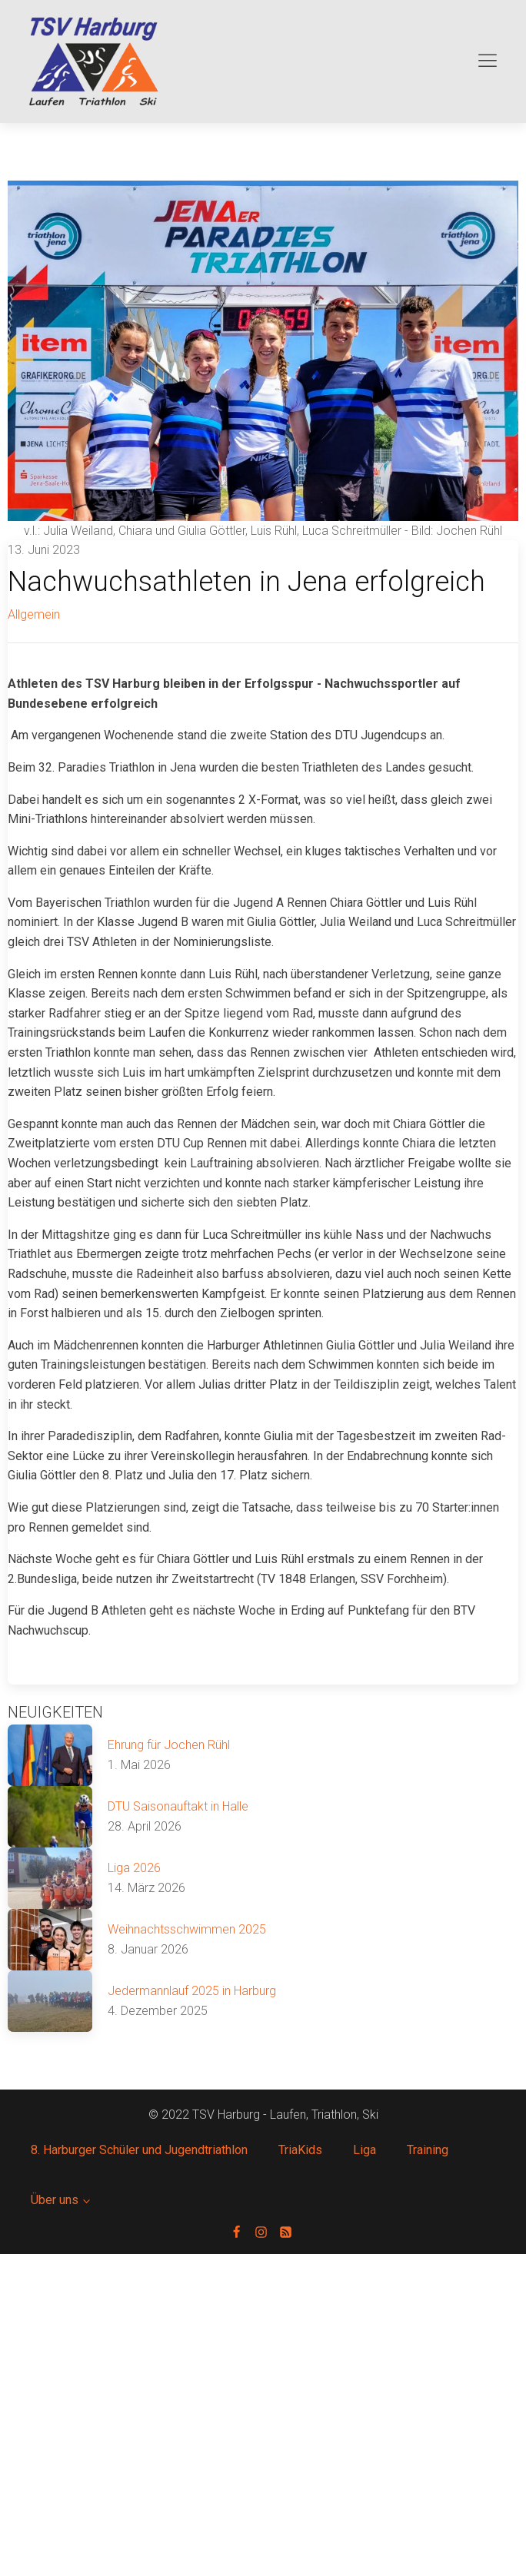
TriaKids (300, 2150)
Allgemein (34, 614)
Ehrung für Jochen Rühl (169, 1745)
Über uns (54, 2200)
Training (427, 2150)
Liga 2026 (134, 1868)
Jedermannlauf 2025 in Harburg (192, 1990)
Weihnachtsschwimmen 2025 (187, 1929)
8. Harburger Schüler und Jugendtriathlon (139, 2150)
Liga (364, 2150)
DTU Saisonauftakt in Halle (178, 1806)
